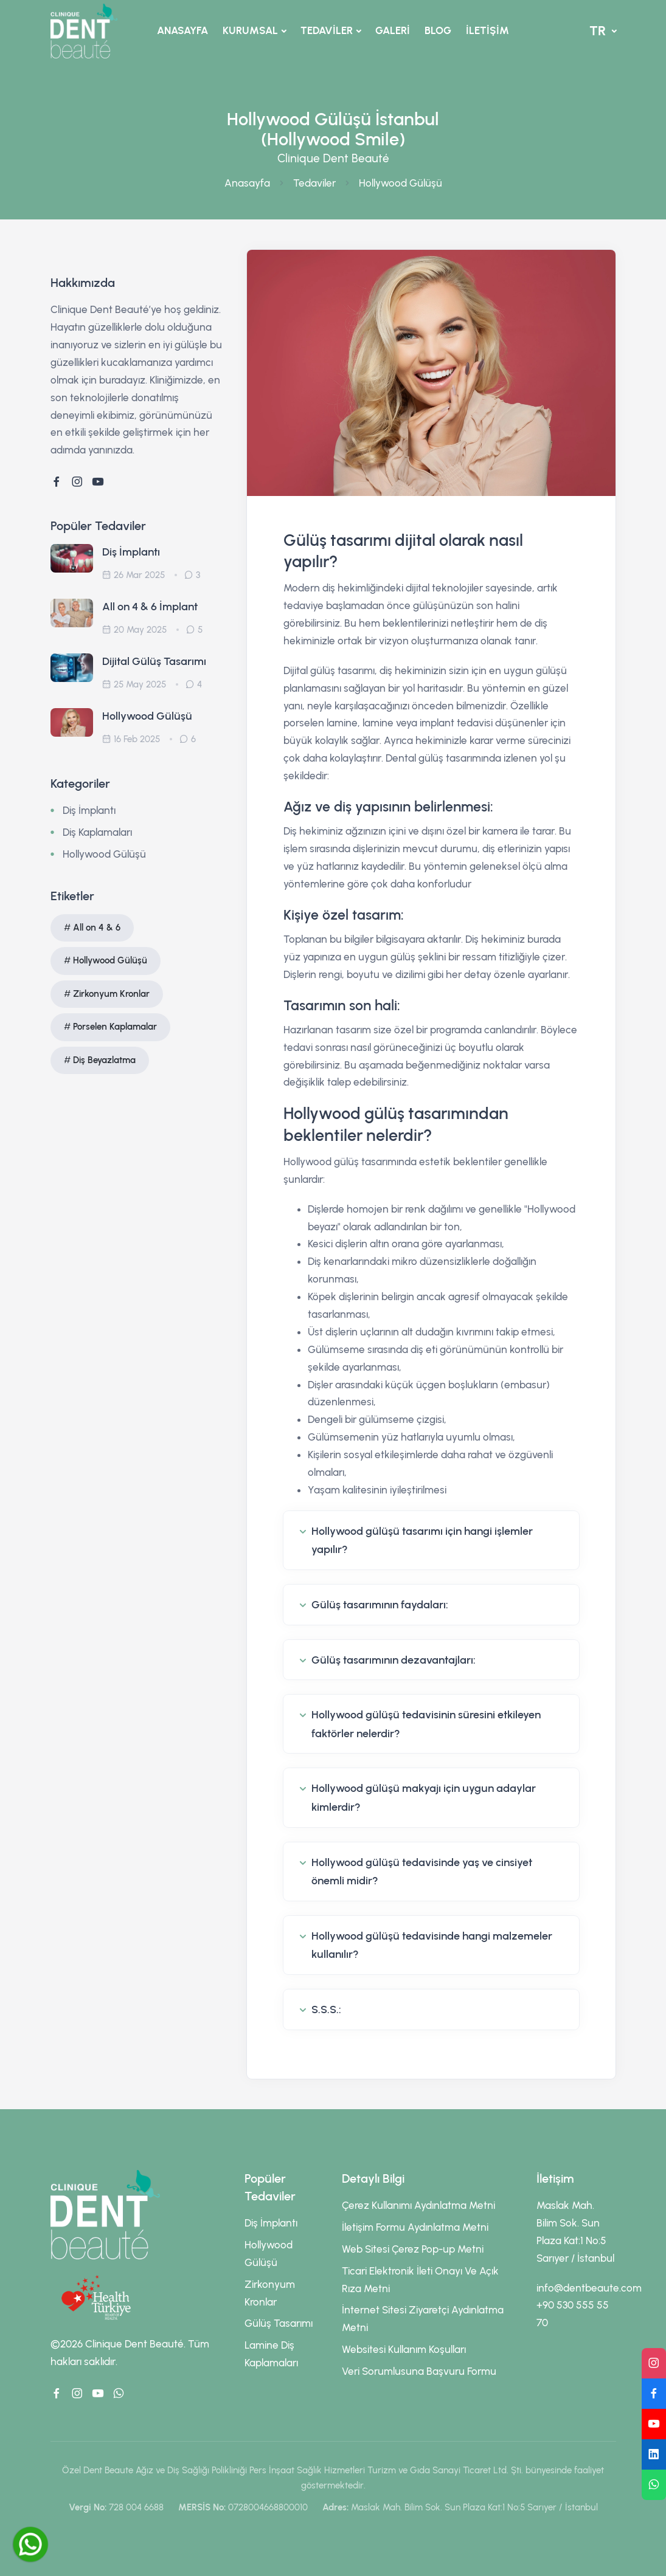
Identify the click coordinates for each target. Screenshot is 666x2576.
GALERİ (392, 30)
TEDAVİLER (326, 30)
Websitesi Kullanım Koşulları (404, 2349)
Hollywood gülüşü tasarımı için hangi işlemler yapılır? (422, 1540)
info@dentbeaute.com (589, 2288)
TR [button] (599, 30)
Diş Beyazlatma (104, 1060)
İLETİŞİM (487, 30)
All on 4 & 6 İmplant (150, 606)
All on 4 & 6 (96, 927)
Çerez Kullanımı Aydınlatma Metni (418, 2205)
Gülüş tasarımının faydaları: (379, 1604)
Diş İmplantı (131, 552)
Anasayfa (247, 183)
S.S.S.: (326, 2009)
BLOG (438, 30)
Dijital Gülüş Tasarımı (154, 661)
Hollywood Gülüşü (400, 183)
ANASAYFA (182, 30)
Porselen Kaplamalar (115, 1026)
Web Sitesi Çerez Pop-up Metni (413, 2249)
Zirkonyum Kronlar (111, 993)
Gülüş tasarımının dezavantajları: (393, 1660)
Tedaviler (314, 183)
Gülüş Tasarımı (279, 2323)
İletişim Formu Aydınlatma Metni (415, 2227)
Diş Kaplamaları (97, 832)
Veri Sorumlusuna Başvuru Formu (419, 2371)
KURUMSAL (250, 30)
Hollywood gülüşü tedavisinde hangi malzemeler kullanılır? (431, 1945)
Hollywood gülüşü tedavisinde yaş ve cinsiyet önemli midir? (421, 1872)
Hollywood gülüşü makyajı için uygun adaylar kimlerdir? (423, 1798)
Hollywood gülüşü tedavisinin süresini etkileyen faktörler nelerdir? (426, 1724)
